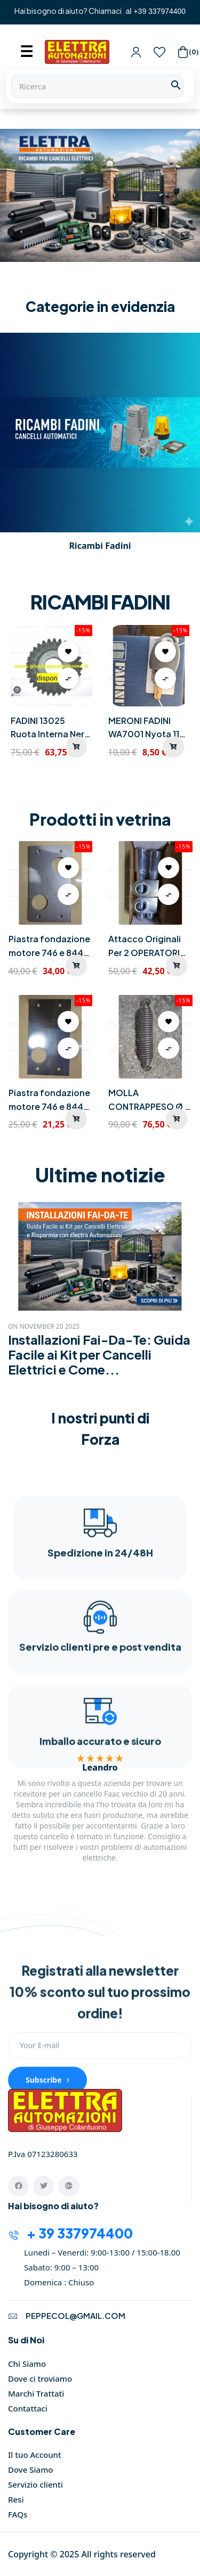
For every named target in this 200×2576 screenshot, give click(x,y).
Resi (15, 2499)
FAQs (17, 2514)
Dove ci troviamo (40, 2378)
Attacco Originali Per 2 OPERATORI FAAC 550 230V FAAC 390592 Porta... (144, 946)
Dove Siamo (30, 2469)
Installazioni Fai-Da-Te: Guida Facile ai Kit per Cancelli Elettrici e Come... (99, 1354)
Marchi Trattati (36, 2393)
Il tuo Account (34, 2454)
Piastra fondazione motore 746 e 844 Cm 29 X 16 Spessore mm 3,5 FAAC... (49, 1100)
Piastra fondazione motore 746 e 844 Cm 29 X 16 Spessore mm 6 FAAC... (49, 946)
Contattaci (27, 2408)
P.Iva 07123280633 (43, 2154)
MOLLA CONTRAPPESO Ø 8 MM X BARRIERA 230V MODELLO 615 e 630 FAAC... (150, 1100)
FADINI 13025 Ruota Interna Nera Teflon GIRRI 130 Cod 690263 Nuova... (50, 728)
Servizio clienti (35, 2484)
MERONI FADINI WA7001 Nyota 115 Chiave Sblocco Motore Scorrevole (148, 728)
